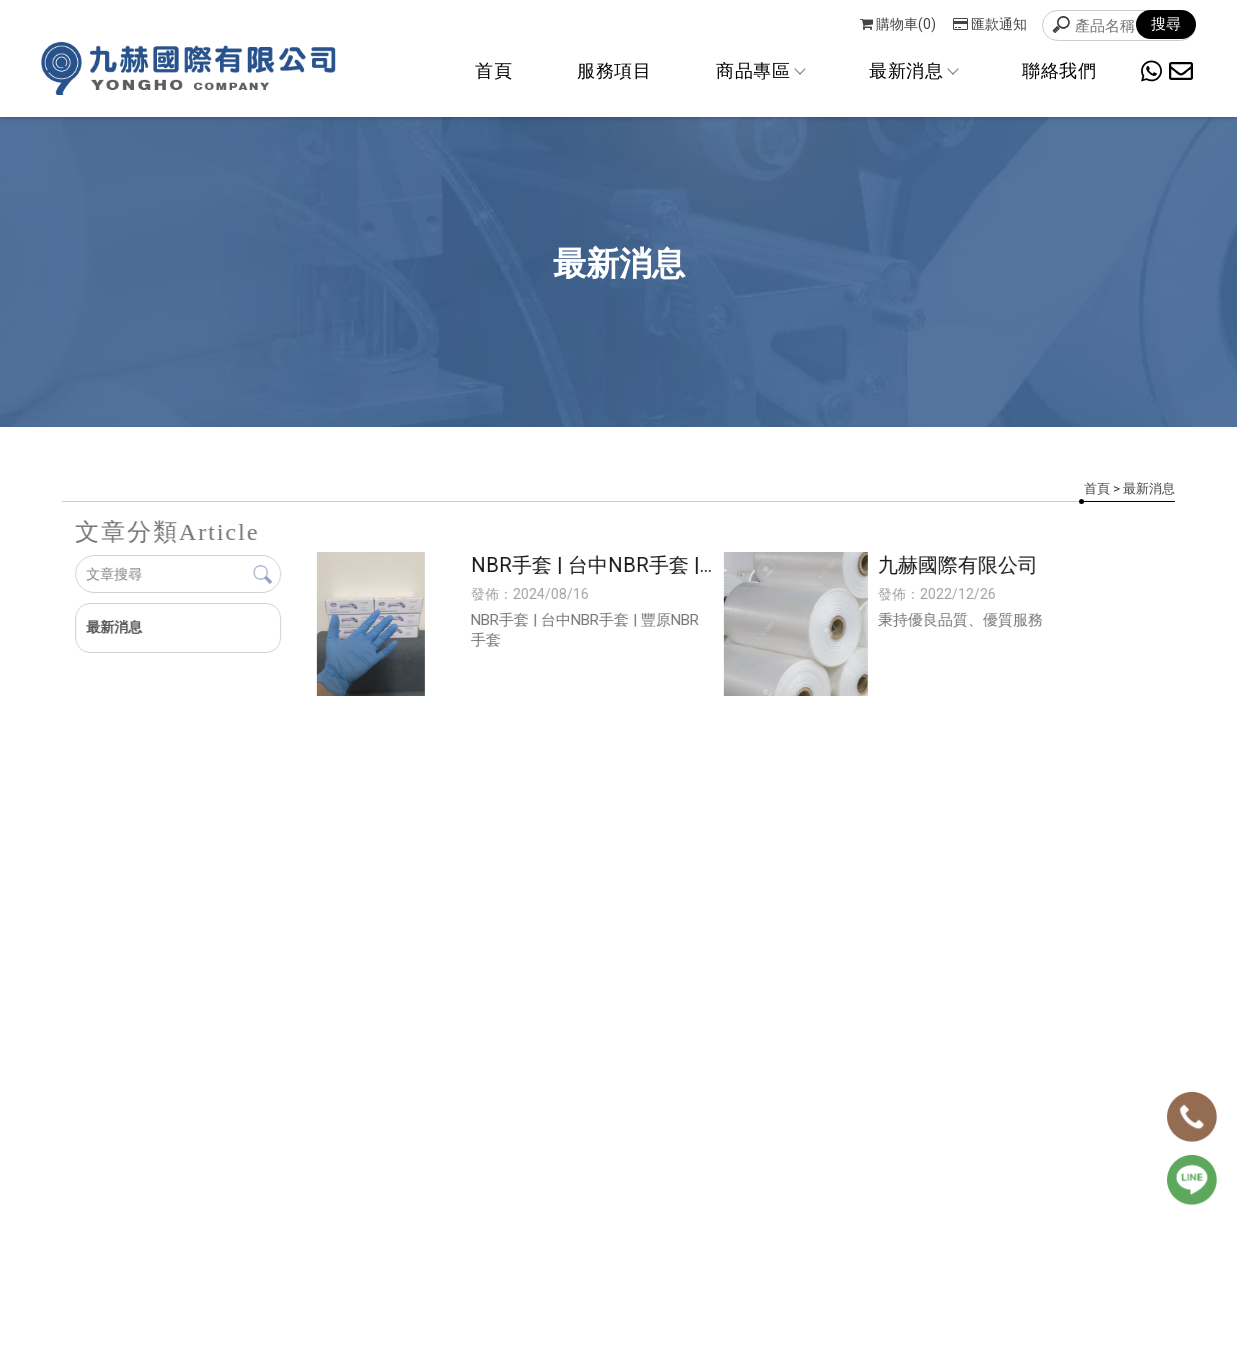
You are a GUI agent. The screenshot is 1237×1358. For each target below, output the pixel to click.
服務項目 (614, 70)
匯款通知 (990, 24)
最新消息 (913, 70)
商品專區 (760, 70)
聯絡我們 (1059, 70)
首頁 (493, 70)
